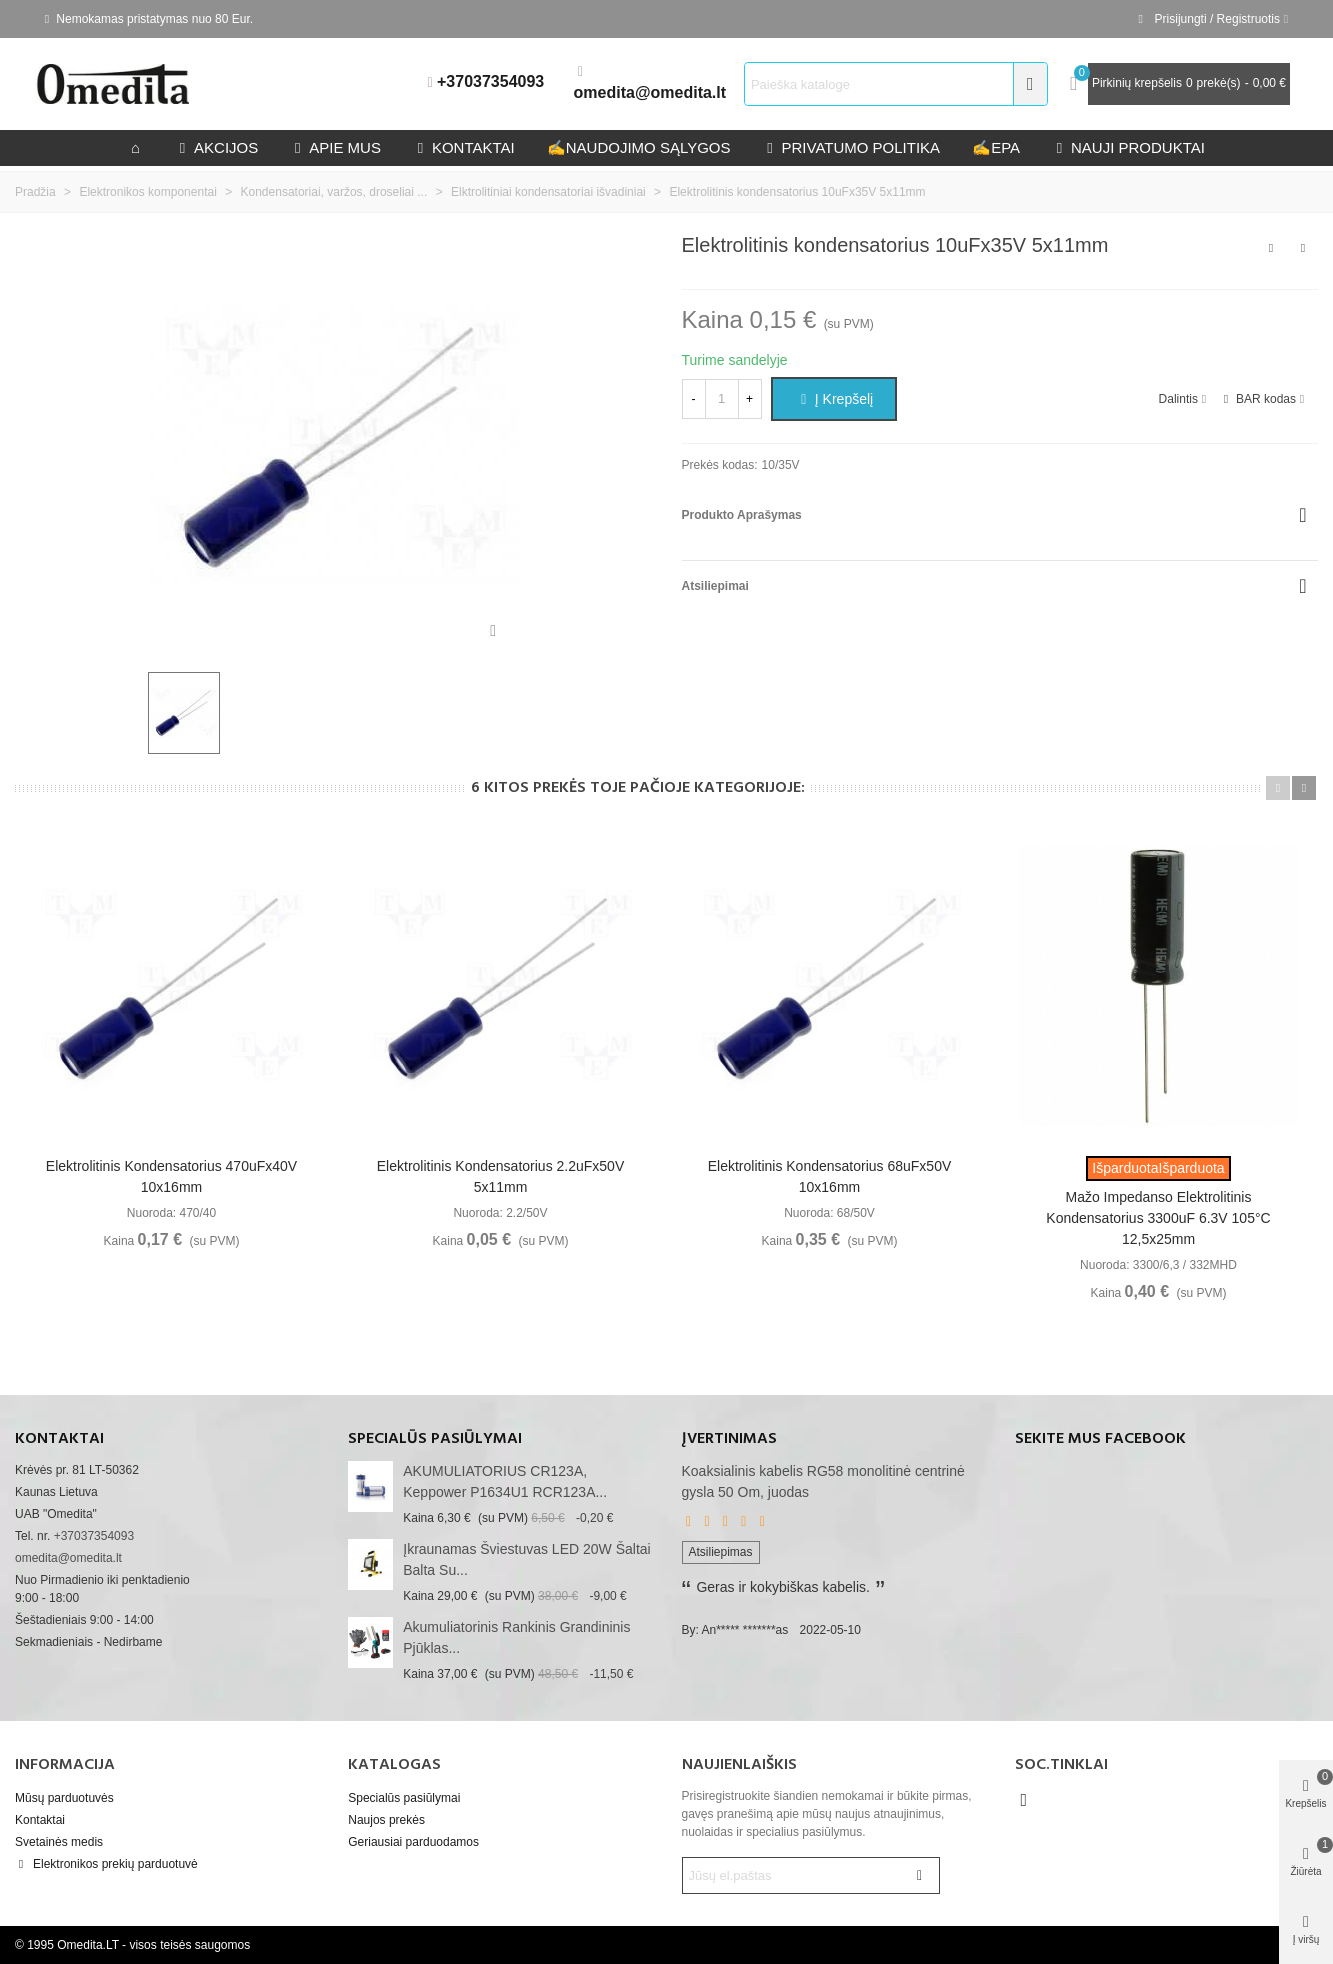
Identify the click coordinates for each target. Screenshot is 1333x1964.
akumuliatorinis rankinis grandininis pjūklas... (516, 1637)
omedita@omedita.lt (650, 92)
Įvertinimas (729, 1439)
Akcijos (216, 147)
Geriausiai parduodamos (413, 1842)
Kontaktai (40, 1820)
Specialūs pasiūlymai (435, 1439)
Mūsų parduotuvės (64, 1798)
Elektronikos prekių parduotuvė (106, 1864)
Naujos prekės (386, 1820)
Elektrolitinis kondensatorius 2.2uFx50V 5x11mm (500, 1176)
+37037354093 (490, 81)
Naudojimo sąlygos (639, 147)
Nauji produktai (1128, 147)
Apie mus (335, 147)
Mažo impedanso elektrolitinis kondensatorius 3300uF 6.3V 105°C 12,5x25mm (1158, 1218)
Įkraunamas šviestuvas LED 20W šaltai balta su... (526, 1559)
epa (996, 147)
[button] (1278, 788)
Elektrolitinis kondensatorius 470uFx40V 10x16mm (171, 1176)
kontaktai (464, 147)
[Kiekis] (722, 399)
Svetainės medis (59, 1842)
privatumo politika (851, 147)
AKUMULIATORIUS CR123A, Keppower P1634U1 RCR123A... (505, 1481)
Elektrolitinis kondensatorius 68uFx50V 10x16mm (830, 1176)
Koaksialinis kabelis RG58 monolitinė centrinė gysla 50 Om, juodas (823, 1481)
